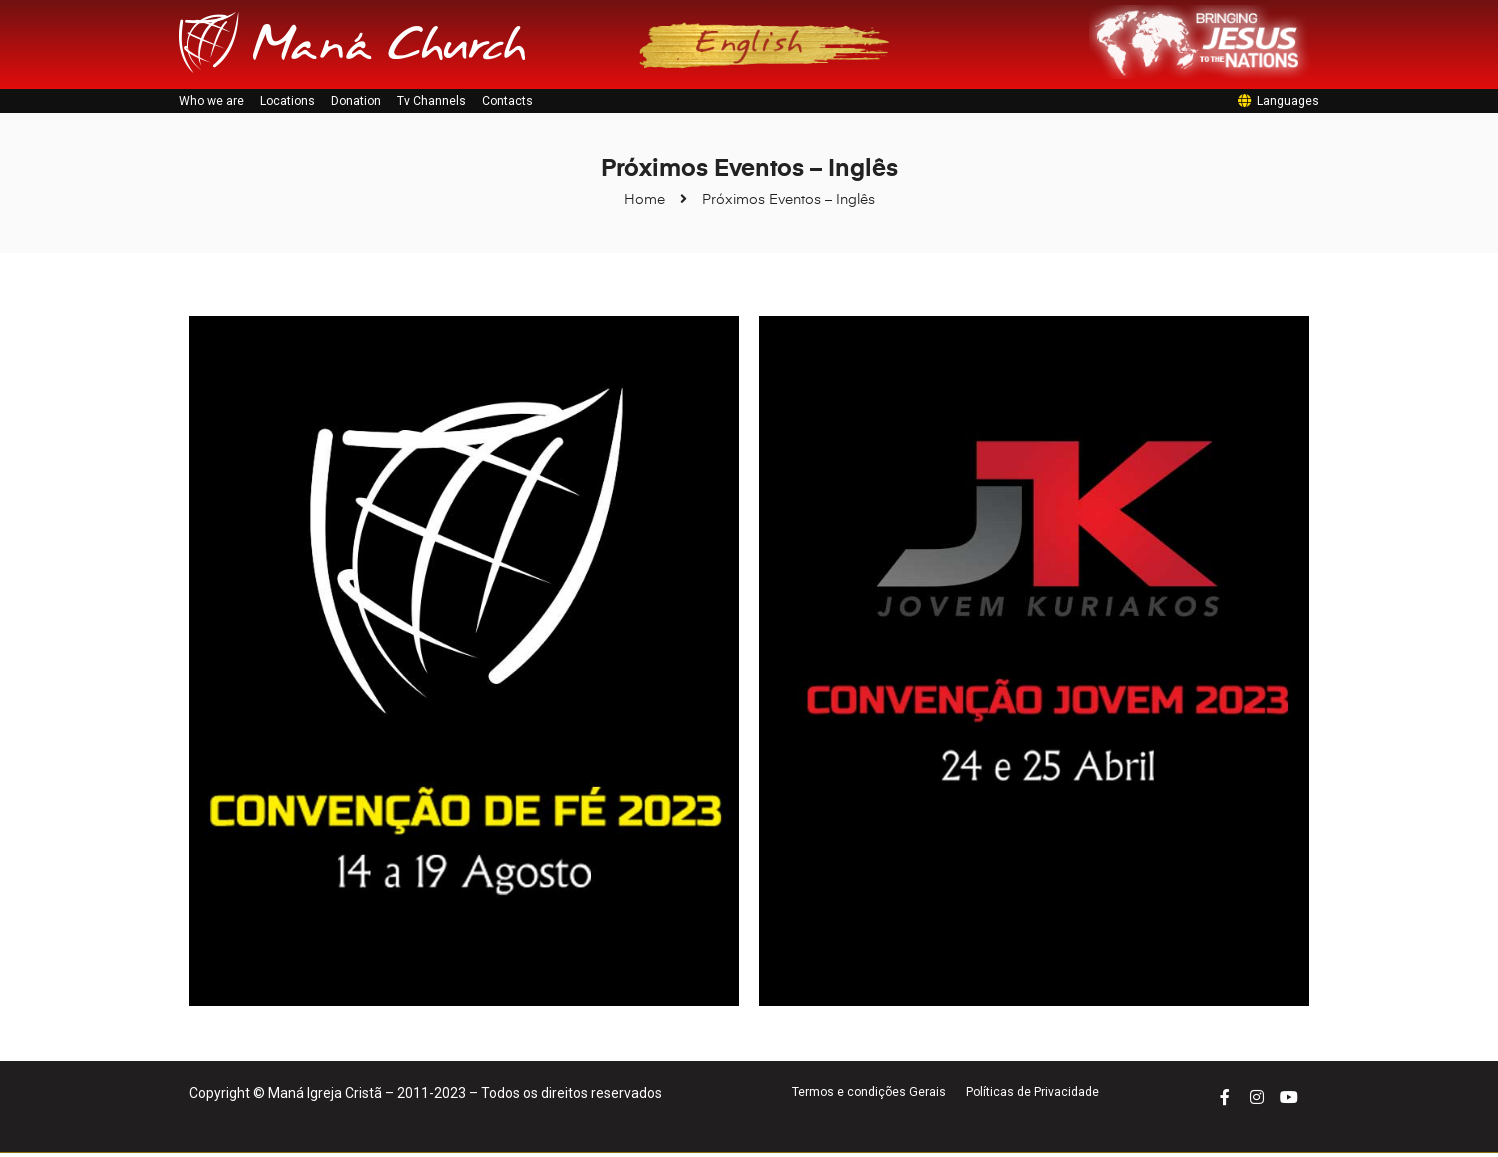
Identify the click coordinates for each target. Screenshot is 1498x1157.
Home (644, 205)
